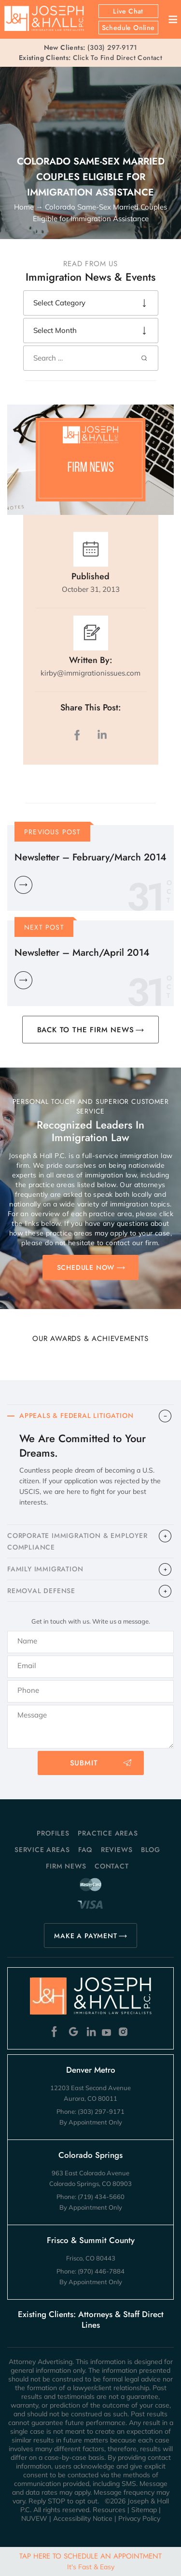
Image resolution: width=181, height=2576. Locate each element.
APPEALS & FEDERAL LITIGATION (76, 1415)
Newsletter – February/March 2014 (90, 857)
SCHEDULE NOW (86, 1267)
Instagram (124, 2031)
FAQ (85, 1849)
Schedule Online (128, 27)
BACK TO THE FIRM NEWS (85, 1029)
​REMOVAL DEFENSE (41, 1591)
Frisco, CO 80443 (90, 2258)
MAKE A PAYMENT (85, 1936)
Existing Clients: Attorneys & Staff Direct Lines (91, 2319)
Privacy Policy (139, 2518)
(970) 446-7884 (101, 2271)
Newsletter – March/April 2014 (82, 953)
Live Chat (128, 11)
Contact (112, 1866)
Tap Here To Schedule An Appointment (90, 2561)
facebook (79, 734)
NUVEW (34, 2518)
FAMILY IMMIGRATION (45, 1569)
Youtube (107, 2031)
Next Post (44, 927)
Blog (150, 1849)
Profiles (53, 1833)
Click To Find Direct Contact (90, 57)
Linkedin (90, 2031)
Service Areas (42, 1849)
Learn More (23, 885)
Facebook (56, 2031)
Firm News (66, 1866)
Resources (109, 2509)
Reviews (117, 1849)
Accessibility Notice (82, 2518)
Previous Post (52, 832)
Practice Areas (108, 1833)
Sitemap (144, 2509)
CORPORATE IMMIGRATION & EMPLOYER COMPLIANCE (77, 1541)
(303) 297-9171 (112, 47)
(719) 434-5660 (101, 2196)
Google (73, 2031)
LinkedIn (102, 734)
